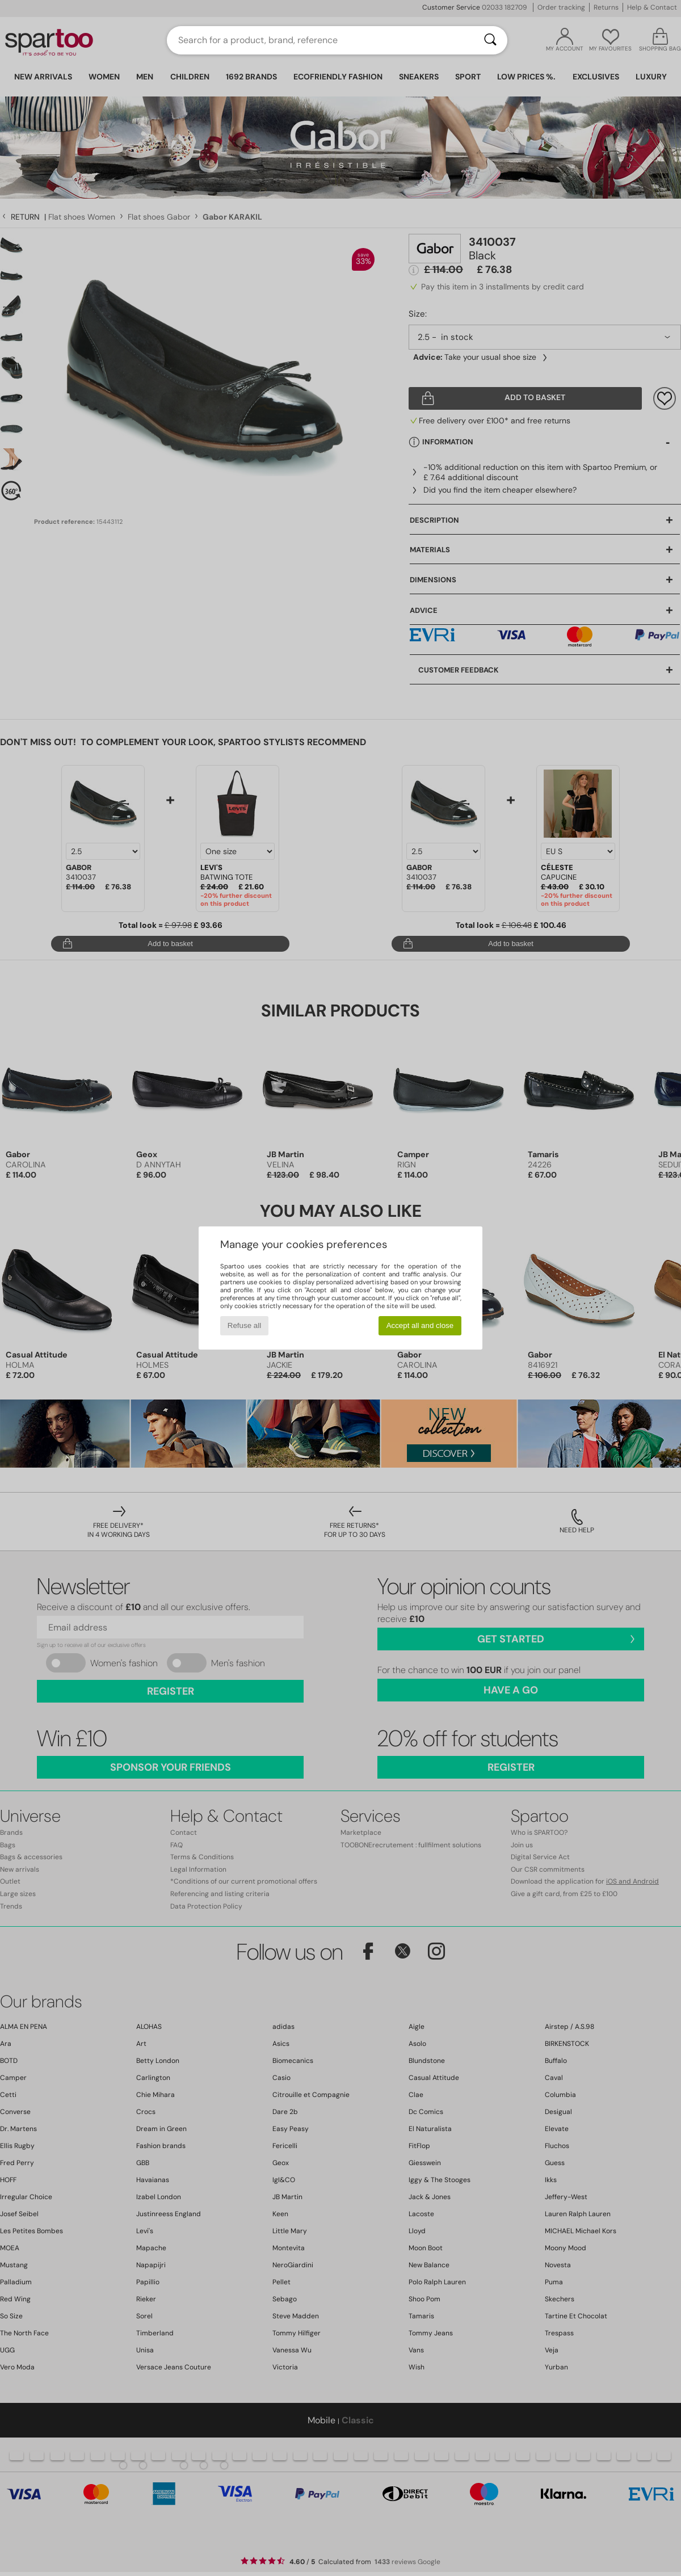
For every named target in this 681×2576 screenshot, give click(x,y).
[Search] (490, 40)
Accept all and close (420, 1325)
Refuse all (244, 1325)
